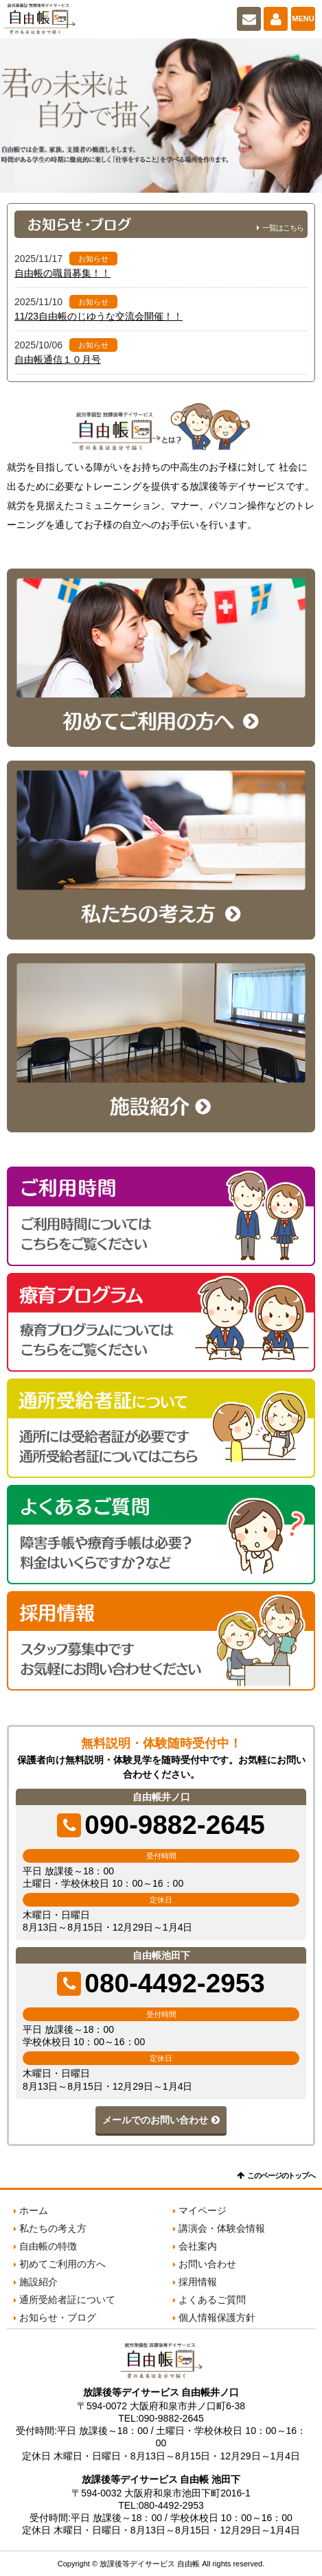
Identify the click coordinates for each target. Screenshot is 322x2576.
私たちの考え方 (53, 2228)
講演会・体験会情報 (222, 2228)
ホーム (33, 2210)
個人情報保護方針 (217, 2317)
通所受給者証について (67, 2299)
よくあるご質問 (212, 2299)
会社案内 (198, 2246)
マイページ (276, 19)
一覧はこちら (282, 228)
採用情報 (198, 2281)
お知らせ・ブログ (57, 2317)
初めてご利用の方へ (62, 2263)
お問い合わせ (249, 19)
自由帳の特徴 (48, 2246)
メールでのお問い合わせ (155, 2119)
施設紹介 (38, 2281)
